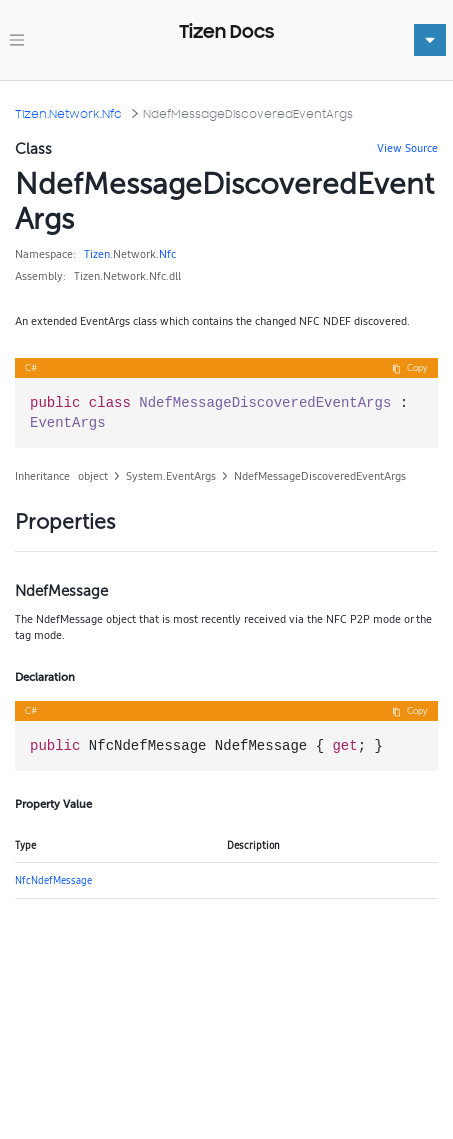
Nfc (167, 254)
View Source (407, 148)
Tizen (97, 254)
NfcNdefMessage (53, 880)
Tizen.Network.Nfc (68, 113)
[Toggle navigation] (17, 40)
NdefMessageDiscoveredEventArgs (248, 113)
